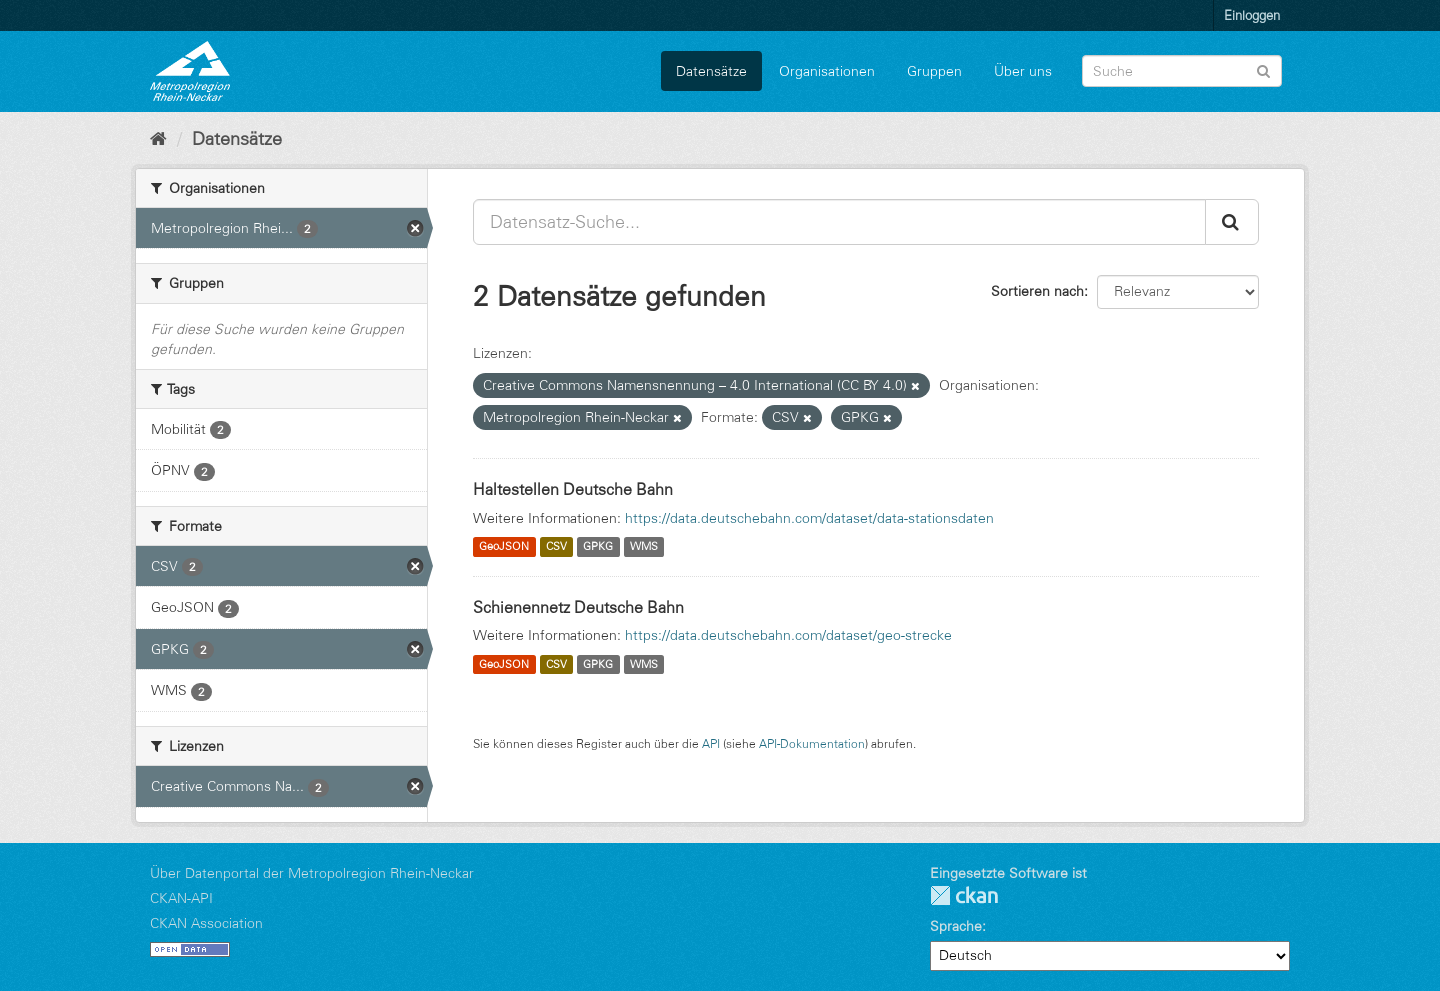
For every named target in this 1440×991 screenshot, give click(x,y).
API (711, 743)
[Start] (158, 139)
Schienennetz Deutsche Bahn (578, 607)
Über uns (1023, 71)
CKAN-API (181, 898)
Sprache (956, 926)
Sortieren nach (1037, 291)
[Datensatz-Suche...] (839, 222)
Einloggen (1252, 15)
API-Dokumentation (812, 743)
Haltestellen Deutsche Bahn (573, 489)
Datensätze (711, 71)
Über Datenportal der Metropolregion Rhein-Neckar (312, 873)
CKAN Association (206, 923)
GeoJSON (504, 547)
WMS (644, 547)
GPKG (598, 547)
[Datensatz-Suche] (1182, 71)
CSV (556, 547)
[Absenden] (1263, 69)
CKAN (964, 895)
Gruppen (934, 71)
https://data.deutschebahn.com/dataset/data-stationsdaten (809, 518)
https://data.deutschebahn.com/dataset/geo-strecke (788, 635)
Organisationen (827, 71)
